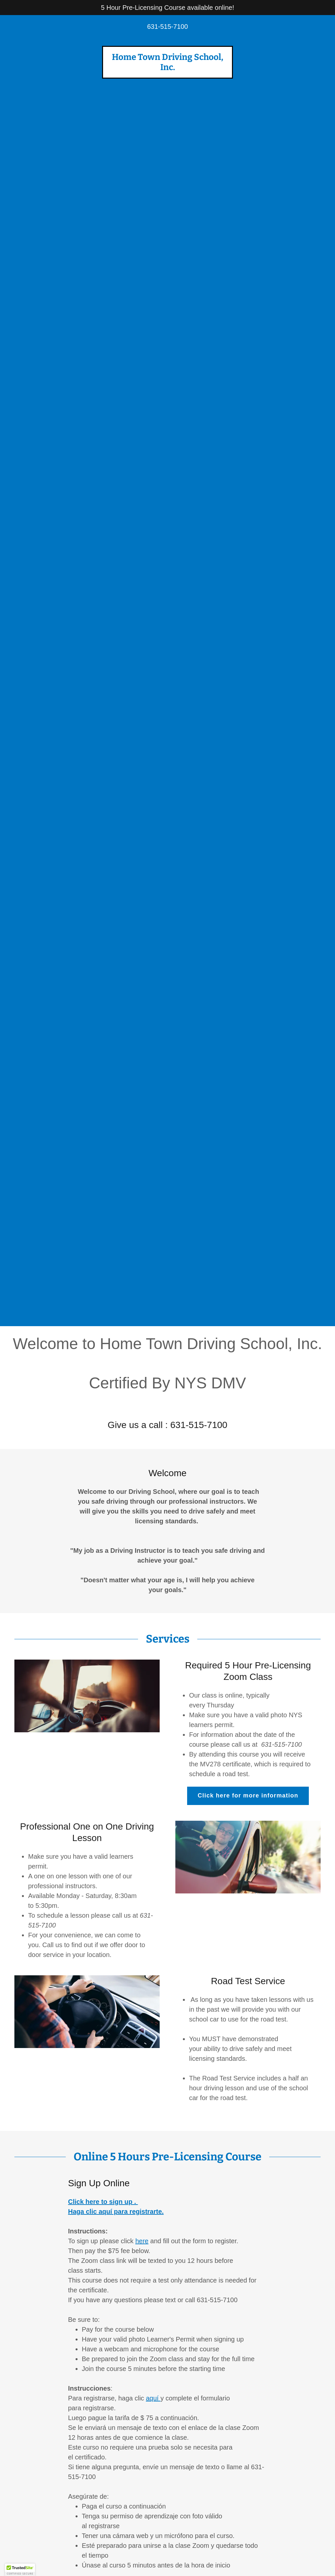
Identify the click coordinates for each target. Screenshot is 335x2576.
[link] (167, 67)
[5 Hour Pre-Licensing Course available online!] (167, 7)
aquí (153, 2398)
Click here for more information (248, 1795)
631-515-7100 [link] (167, 26)
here (142, 2241)
